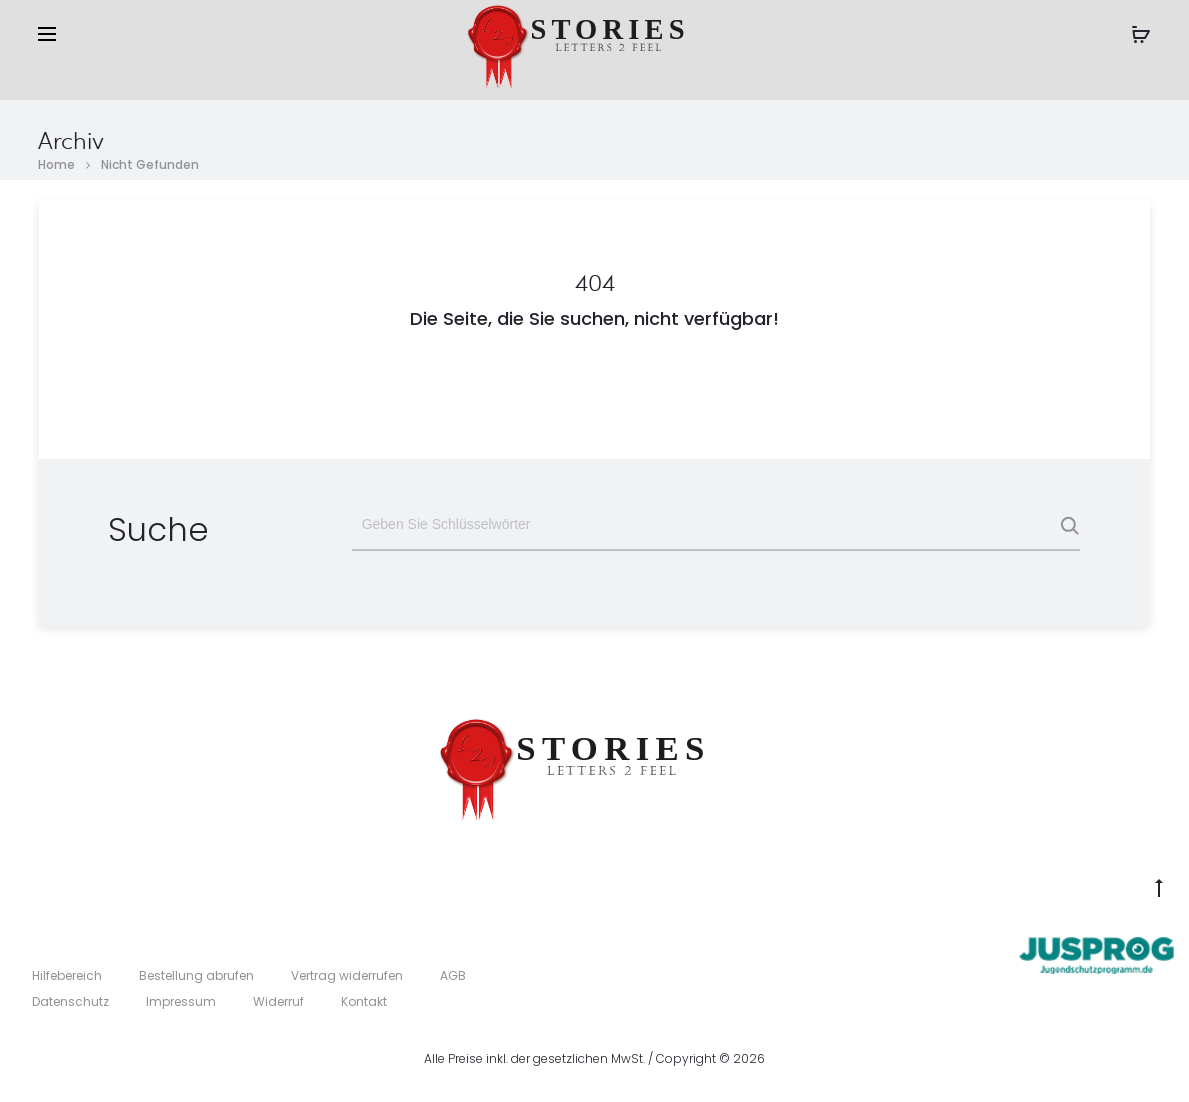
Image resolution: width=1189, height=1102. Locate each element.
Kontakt (364, 1001)
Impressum (181, 1001)
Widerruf (278, 1001)
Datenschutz (70, 1001)
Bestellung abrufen (196, 975)
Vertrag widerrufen (347, 975)
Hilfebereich (67, 975)
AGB (453, 975)
